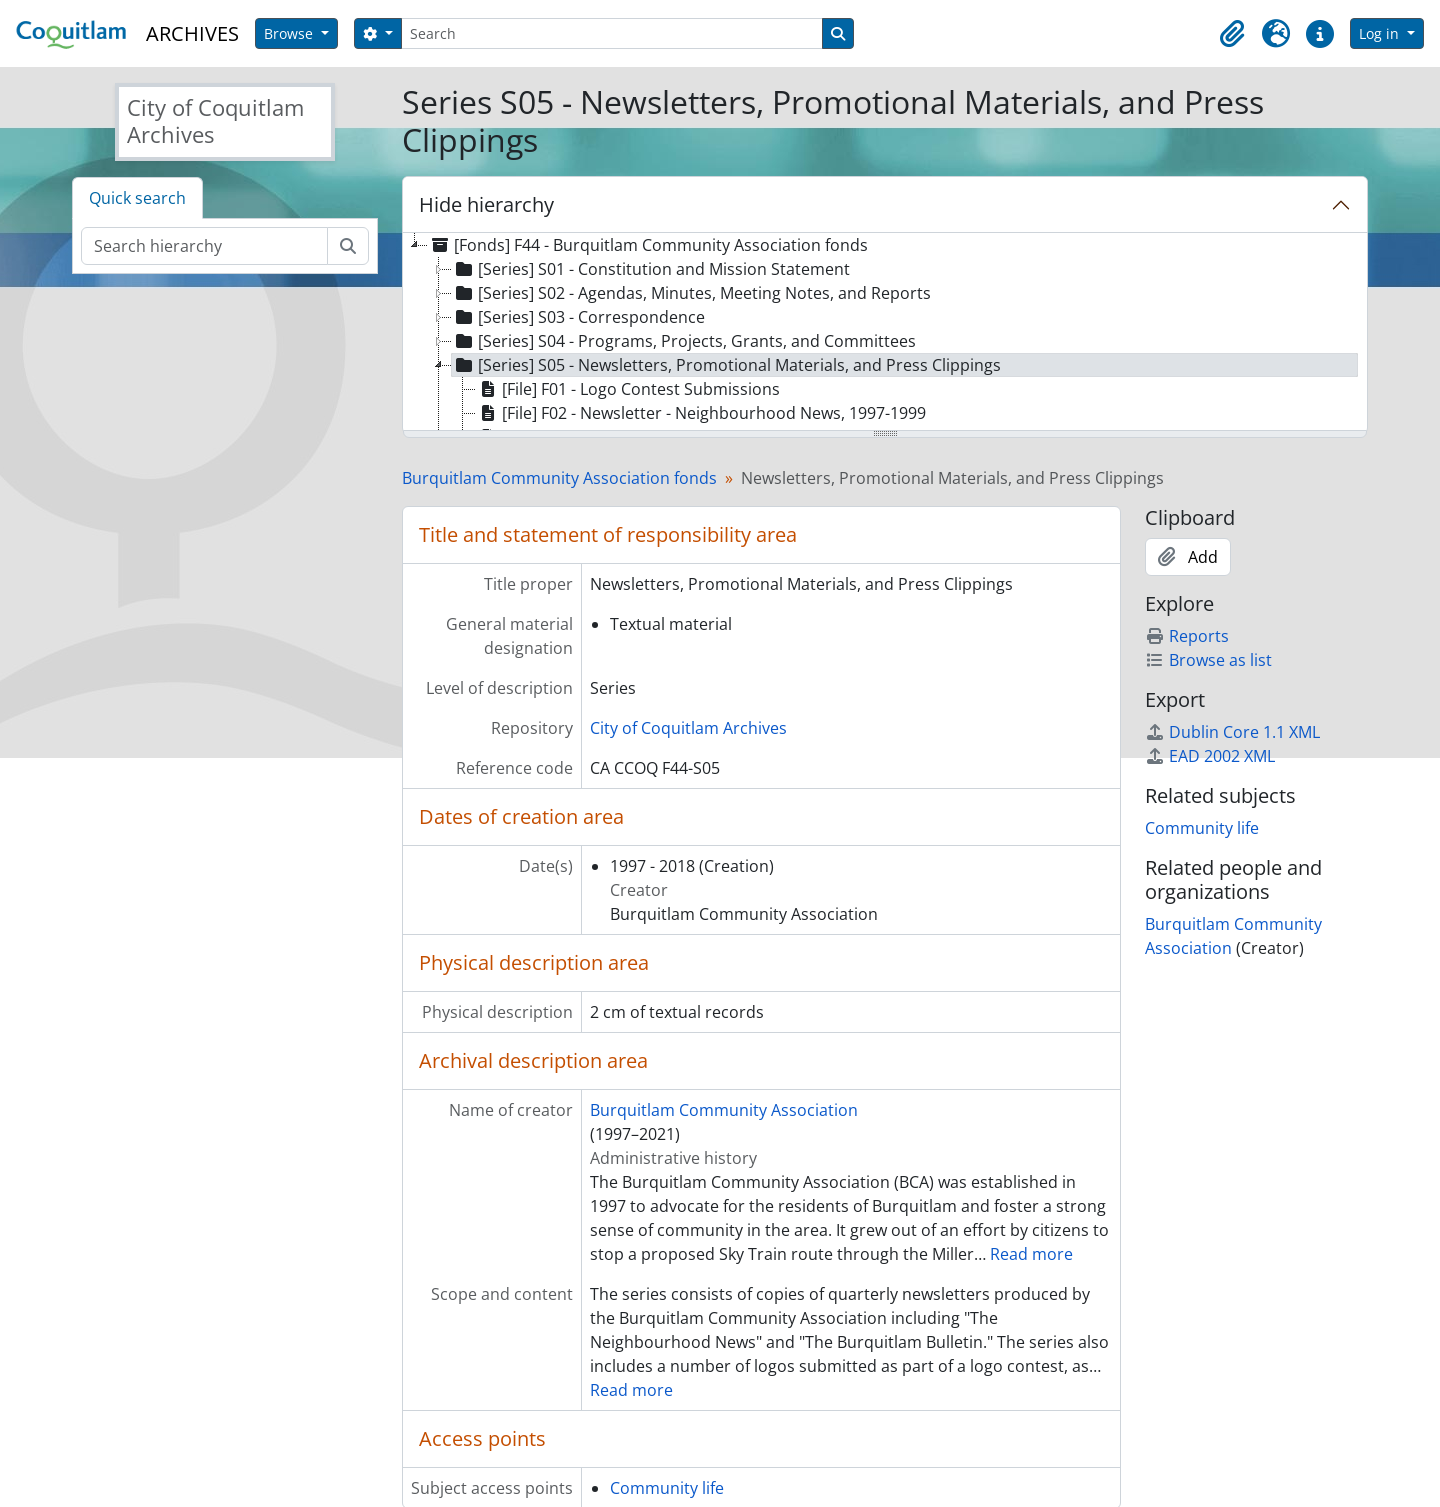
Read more (1031, 1254)
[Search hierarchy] (204, 246)
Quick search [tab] (137, 198)
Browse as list (1208, 660)
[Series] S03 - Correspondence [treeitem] (578, 317)
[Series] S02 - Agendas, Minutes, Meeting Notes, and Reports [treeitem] (691, 293)
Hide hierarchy (486, 204)
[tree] (885, 333)
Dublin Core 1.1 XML (1232, 732)
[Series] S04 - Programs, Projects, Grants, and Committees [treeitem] (684, 341)
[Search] (612, 33)
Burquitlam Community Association (724, 1110)
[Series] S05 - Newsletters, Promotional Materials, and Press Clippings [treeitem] (726, 365)
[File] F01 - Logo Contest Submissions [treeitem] (628, 389)
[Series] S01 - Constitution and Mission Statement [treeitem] (651, 269)
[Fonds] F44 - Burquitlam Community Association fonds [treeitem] (648, 245)
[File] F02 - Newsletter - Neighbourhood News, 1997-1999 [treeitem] (701, 413)
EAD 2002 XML (1210, 756)
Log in (1381, 33)
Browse (290, 33)
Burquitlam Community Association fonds (559, 478)
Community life (667, 1488)
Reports (1187, 636)
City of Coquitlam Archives (688, 728)
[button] (1232, 34)
